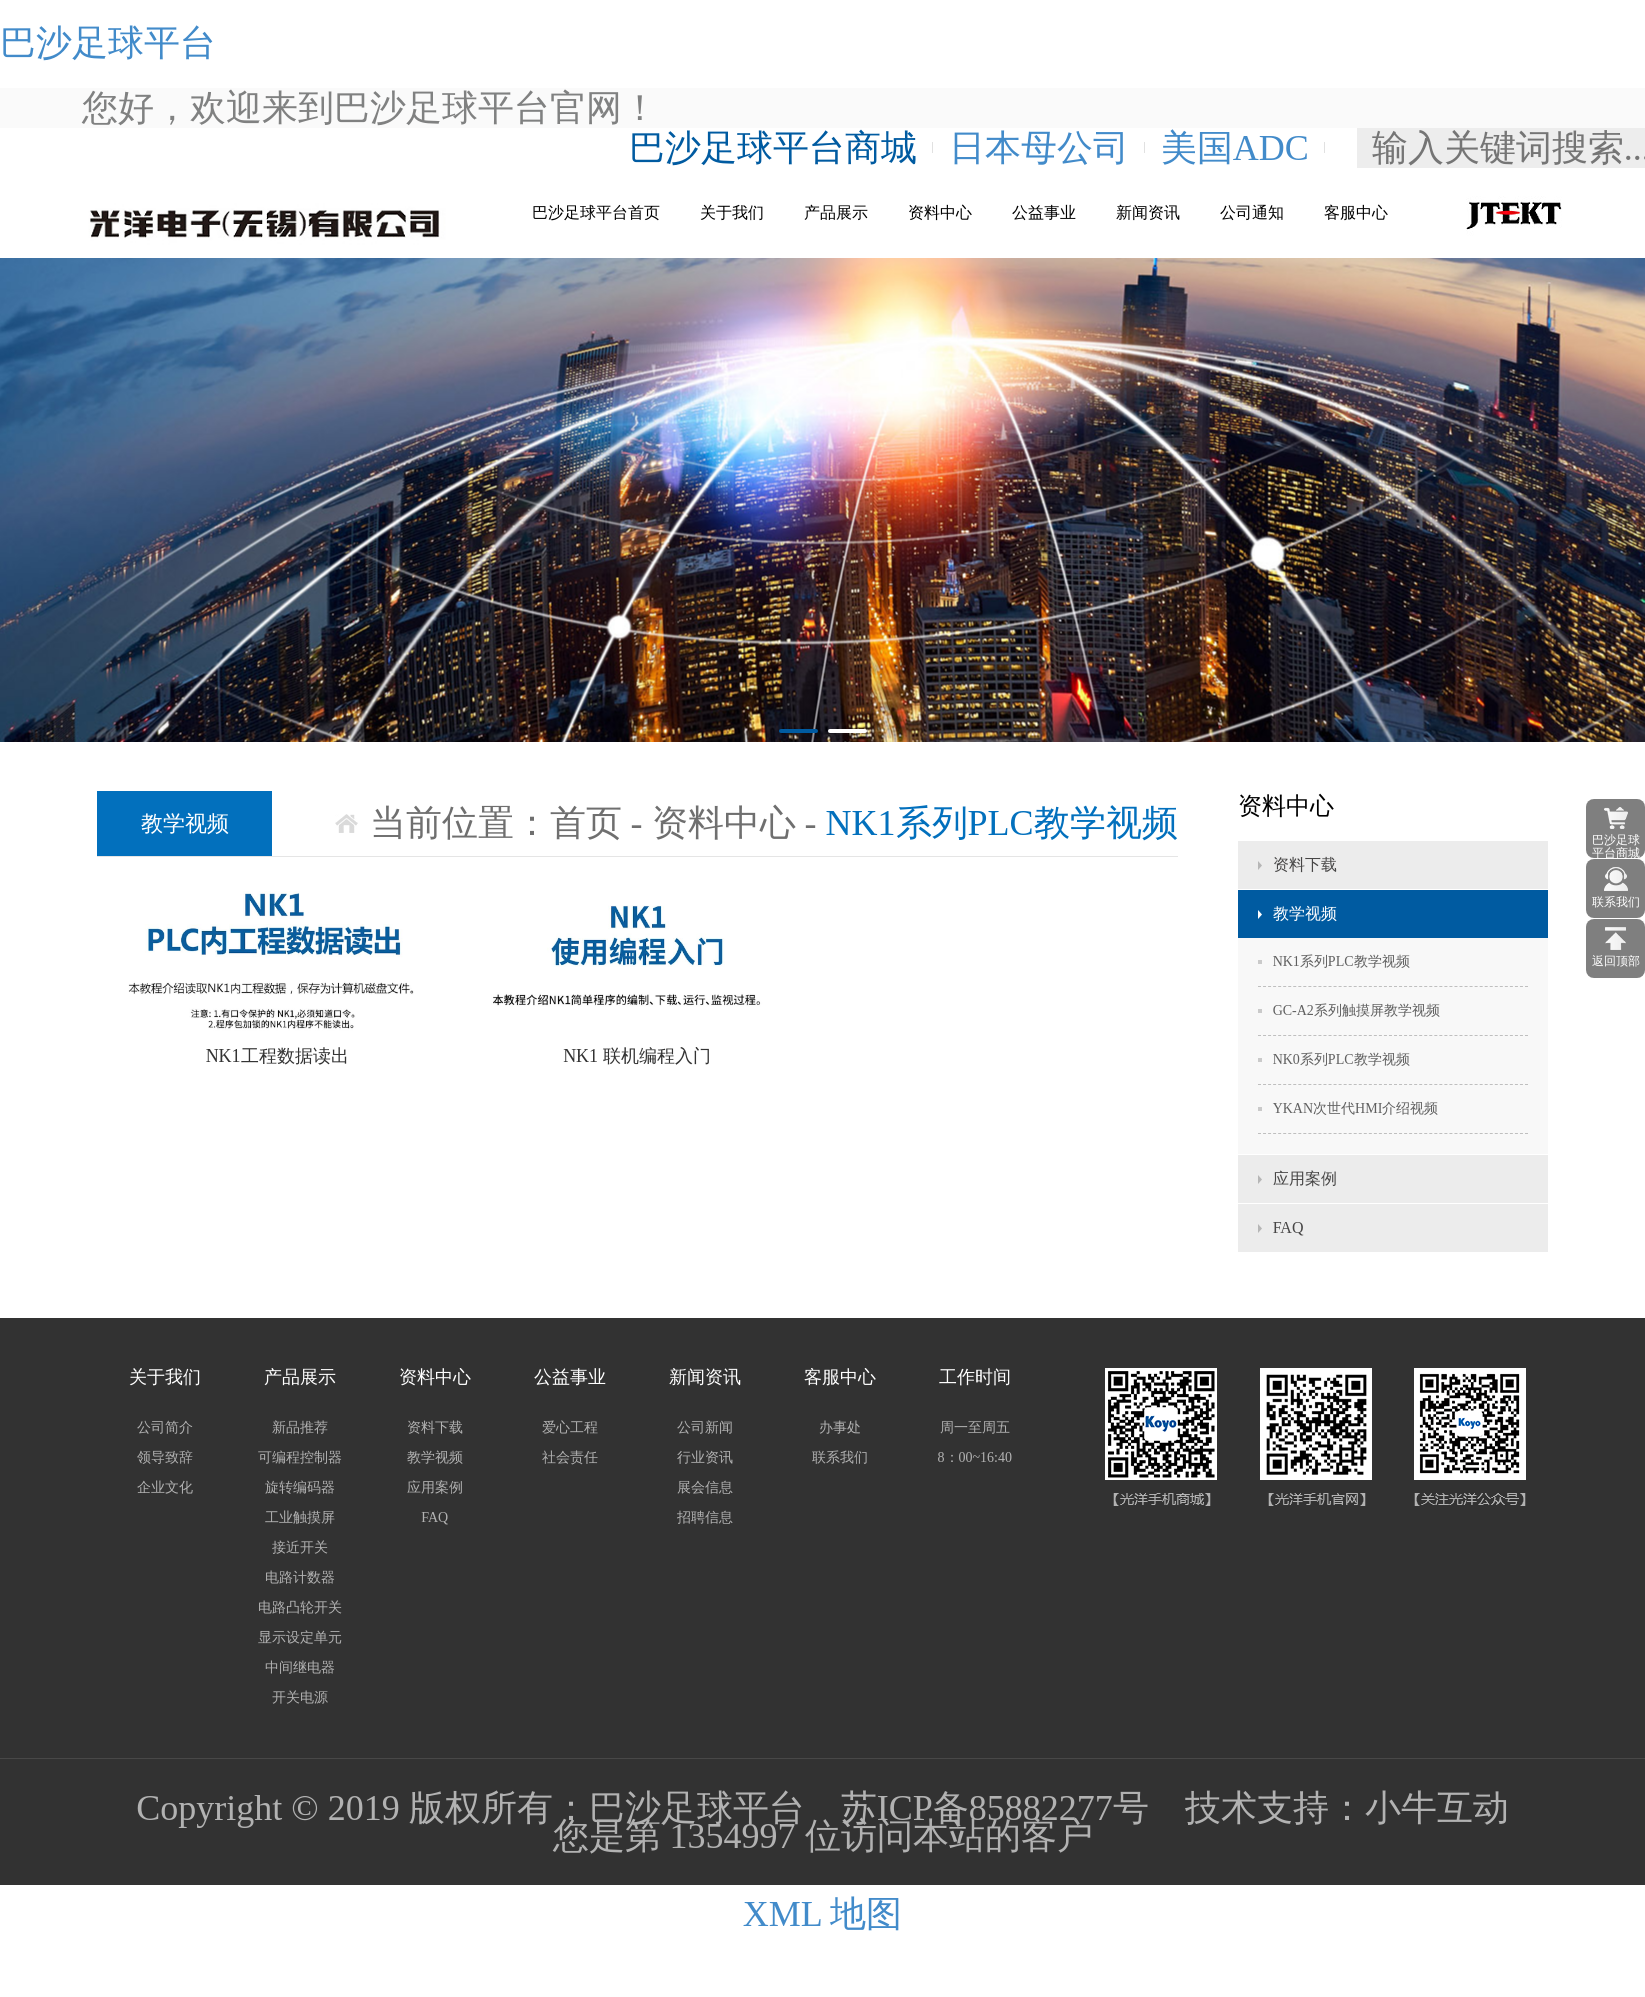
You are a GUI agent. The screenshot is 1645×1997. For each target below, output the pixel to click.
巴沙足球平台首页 (596, 212)
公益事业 (1044, 212)
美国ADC (1235, 148)
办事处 (840, 1427)
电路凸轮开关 (300, 1607)
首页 (586, 823)
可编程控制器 (300, 1457)
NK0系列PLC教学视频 (1341, 1059)
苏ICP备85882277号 (995, 1808)
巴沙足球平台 (108, 43)
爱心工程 (570, 1427)
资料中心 (940, 212)
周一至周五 (975, 1427)
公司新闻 (705, 1427)
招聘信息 (705, 1517)
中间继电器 (300, 1667)
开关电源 (300, 1697)
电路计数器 (300, 1577)
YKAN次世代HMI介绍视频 (1356, 1108)
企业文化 (165, 1487)
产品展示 (836, 212)
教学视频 (1305, 913)
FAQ (1288, 1227)
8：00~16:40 (975, 1457)
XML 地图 (823, 1914)
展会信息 (705, 1487)
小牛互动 (1437, 1808)
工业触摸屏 (300, 1517)
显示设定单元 (300, 1637)
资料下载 (1305, 864)
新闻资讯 (1148, 212)
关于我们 (732, 212)
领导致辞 (165, 1457)
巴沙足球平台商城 (773, 148)
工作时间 (975, 1377)
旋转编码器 (300, 1487)
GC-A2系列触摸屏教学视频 (1356, 1010)
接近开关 (300, 1547)
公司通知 (1252, 212)
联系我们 (840, 1457)
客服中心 (1356, 212)
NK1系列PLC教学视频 (1341, 961)
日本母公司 (1039, 148)
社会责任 (570, 1457)
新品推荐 (300, 1427)
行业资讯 (705, 1457)
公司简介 (165, 1427)
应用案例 (1305, 1178)
